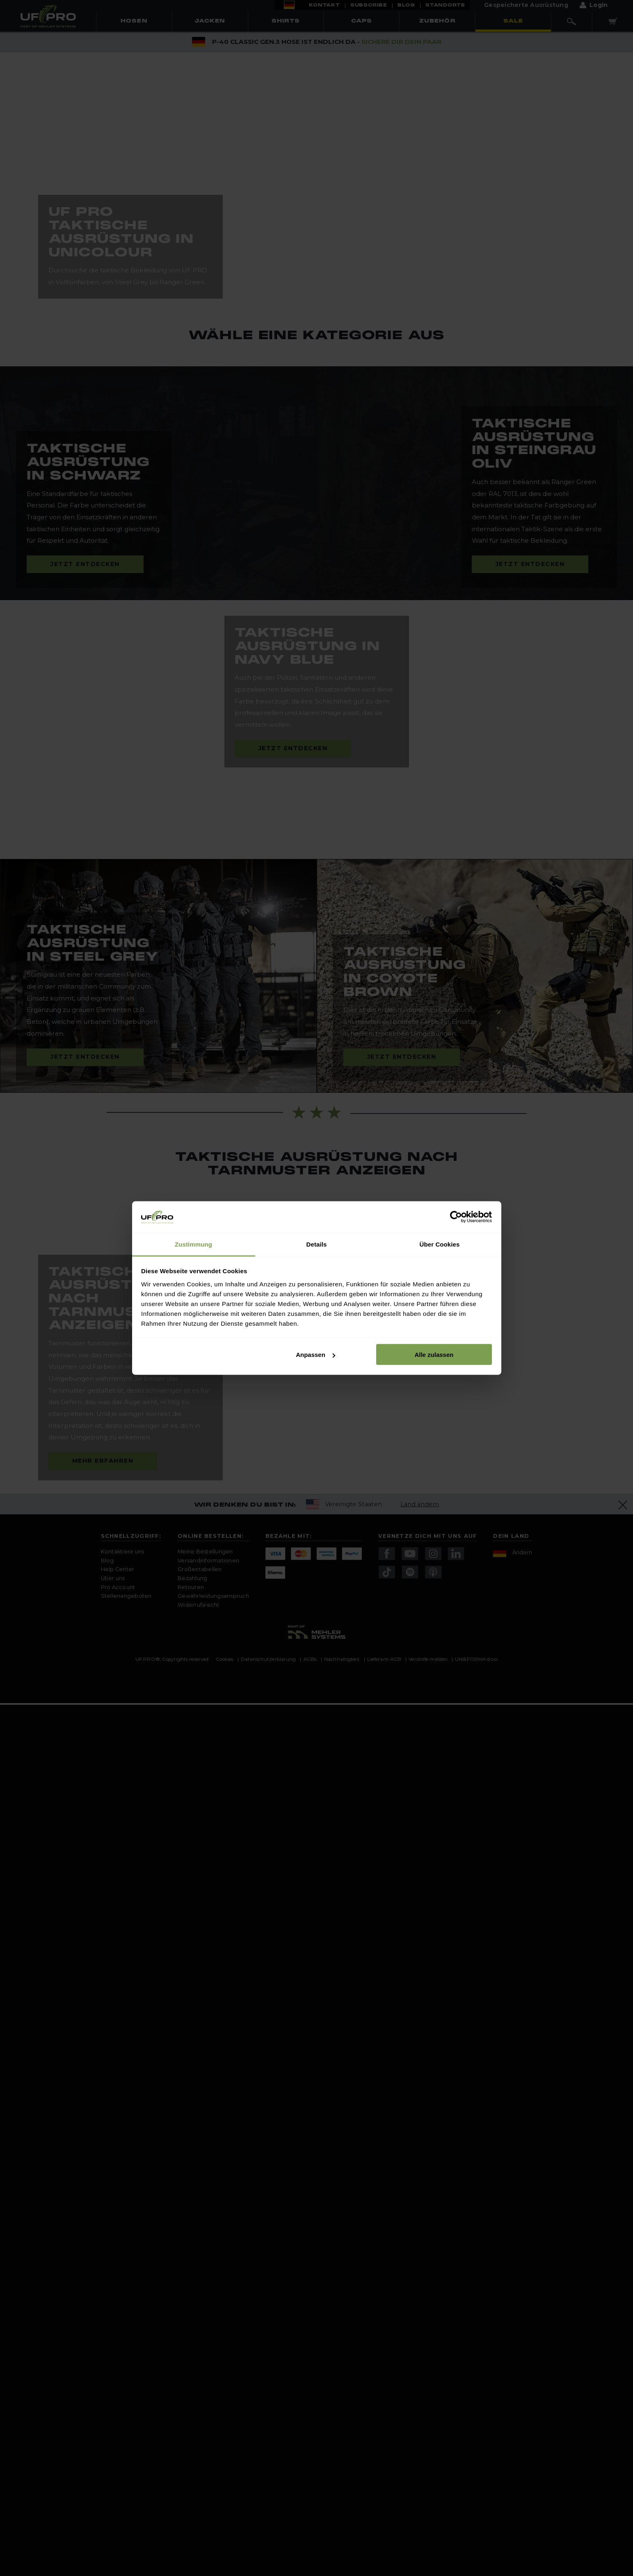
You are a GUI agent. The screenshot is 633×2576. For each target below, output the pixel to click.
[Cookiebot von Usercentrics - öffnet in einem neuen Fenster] (456, 1217)
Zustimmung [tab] (193, 1243)
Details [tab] (316, 1243)
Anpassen (315, 1354)
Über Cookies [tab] (440, 1243)
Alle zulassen (433, 1354)
